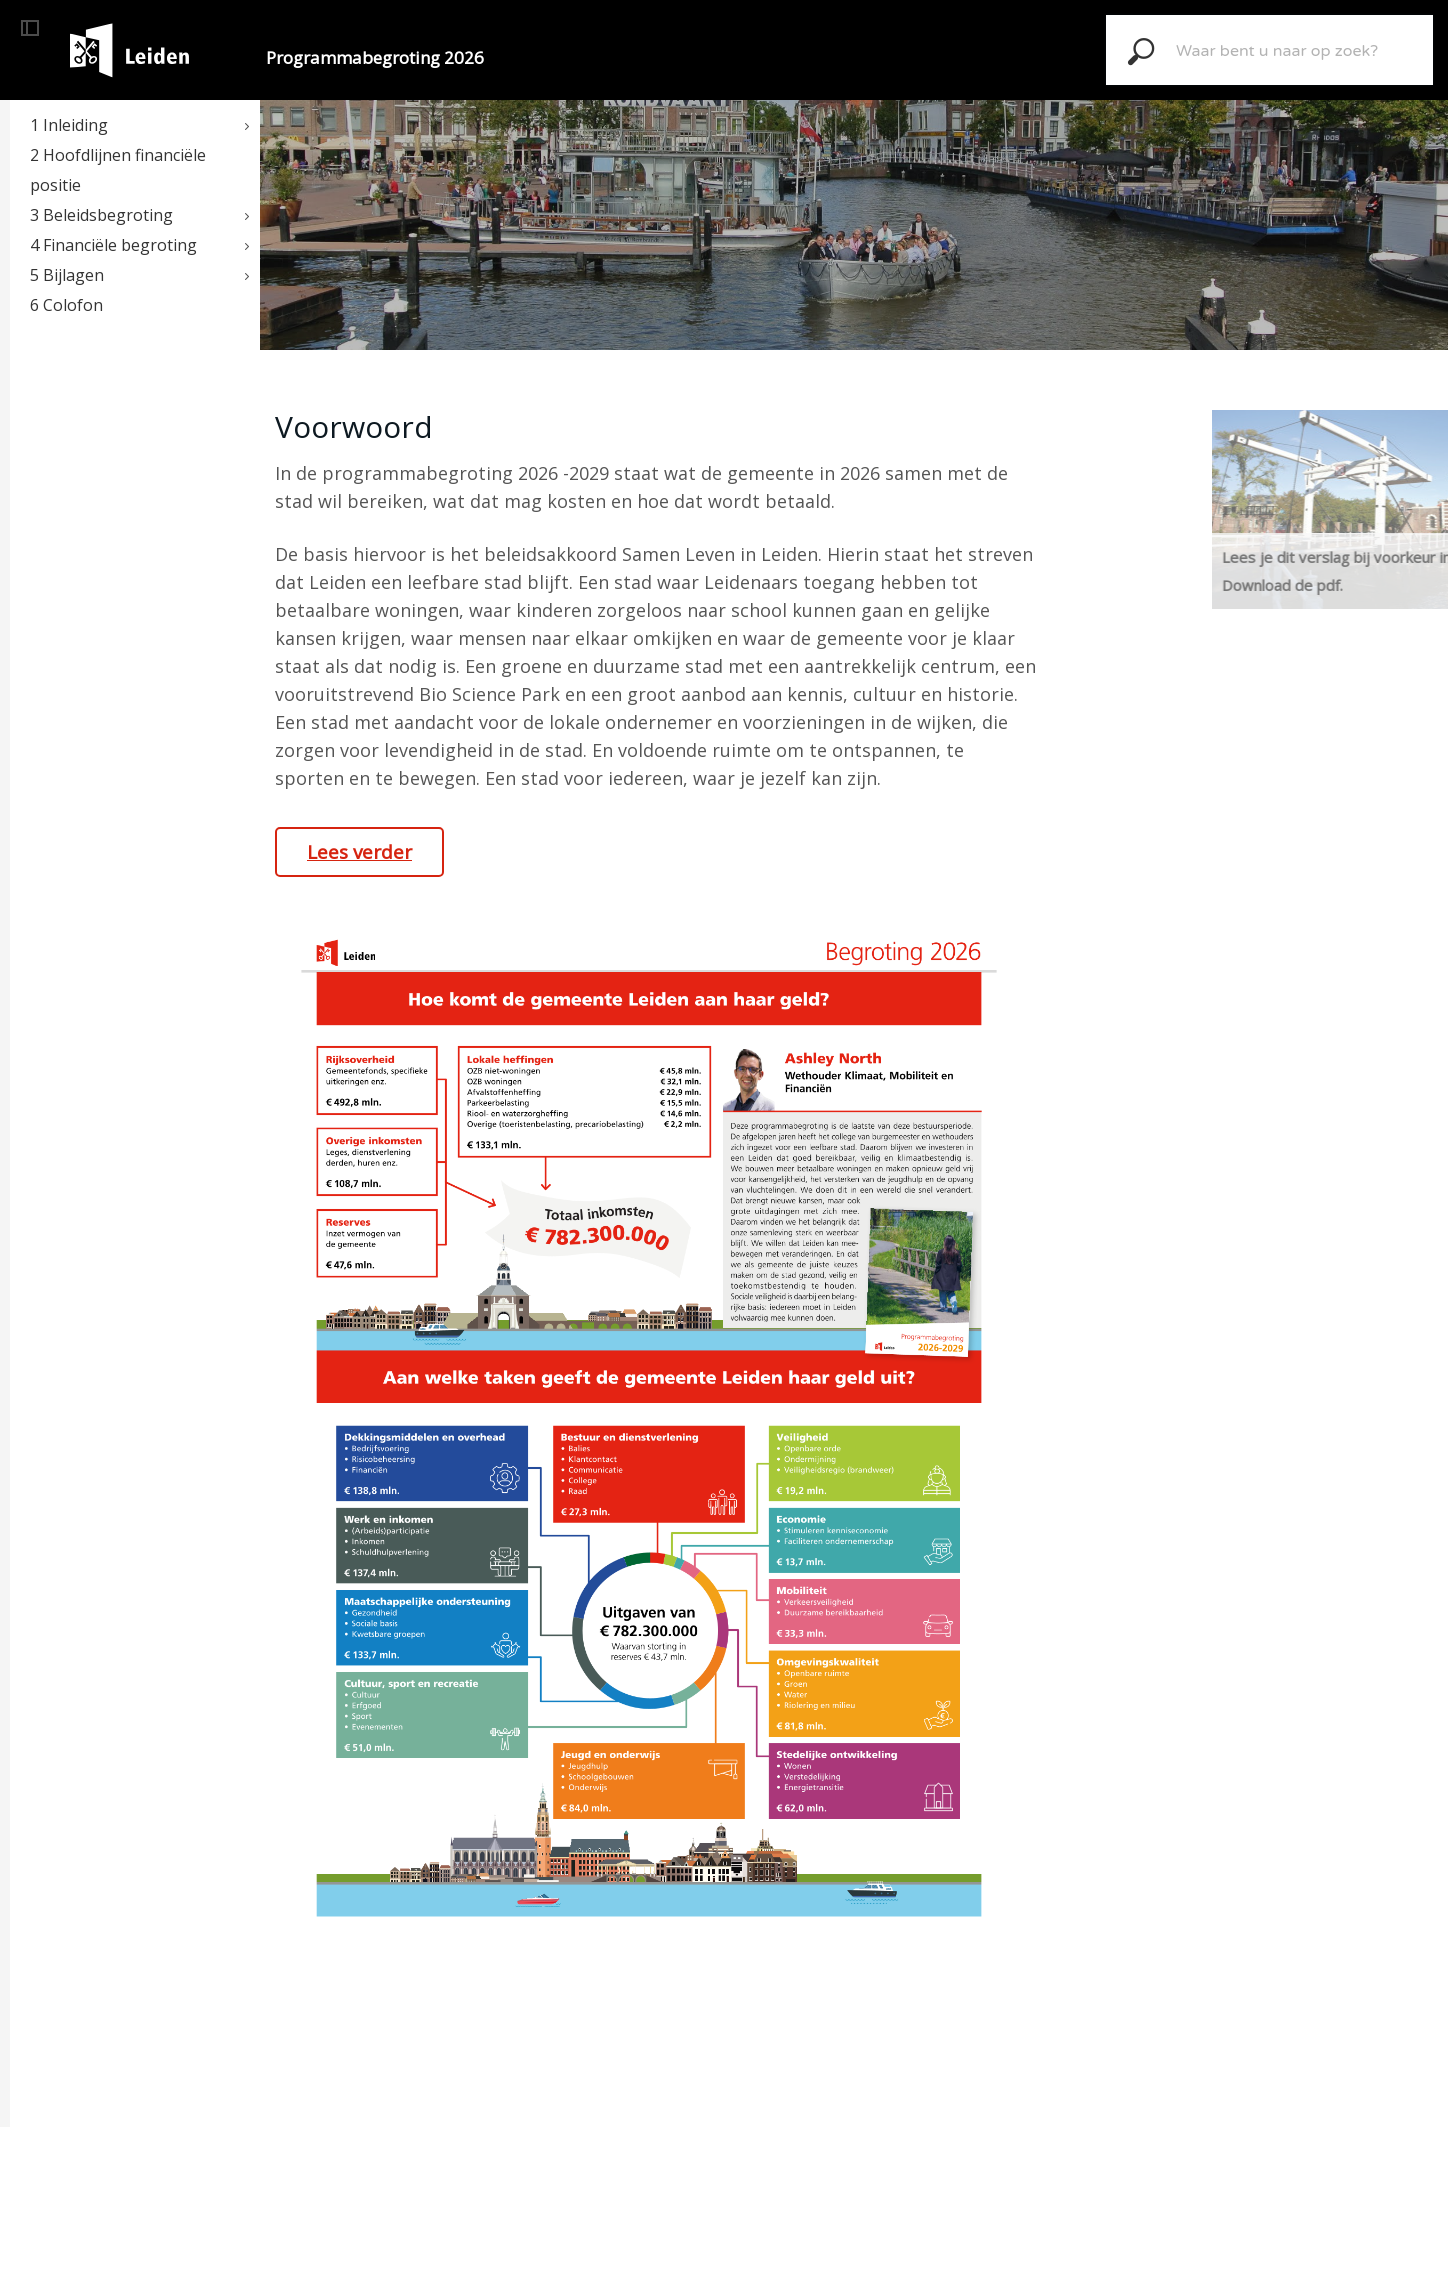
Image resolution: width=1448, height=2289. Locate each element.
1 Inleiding (69, 125)
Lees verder (359, 852)
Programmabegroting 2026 (375, 57)
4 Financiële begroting (113, 245)
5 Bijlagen (67, 275)
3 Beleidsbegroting (101, 215)
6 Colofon (66, 305)
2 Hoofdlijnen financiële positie (118, 170)
